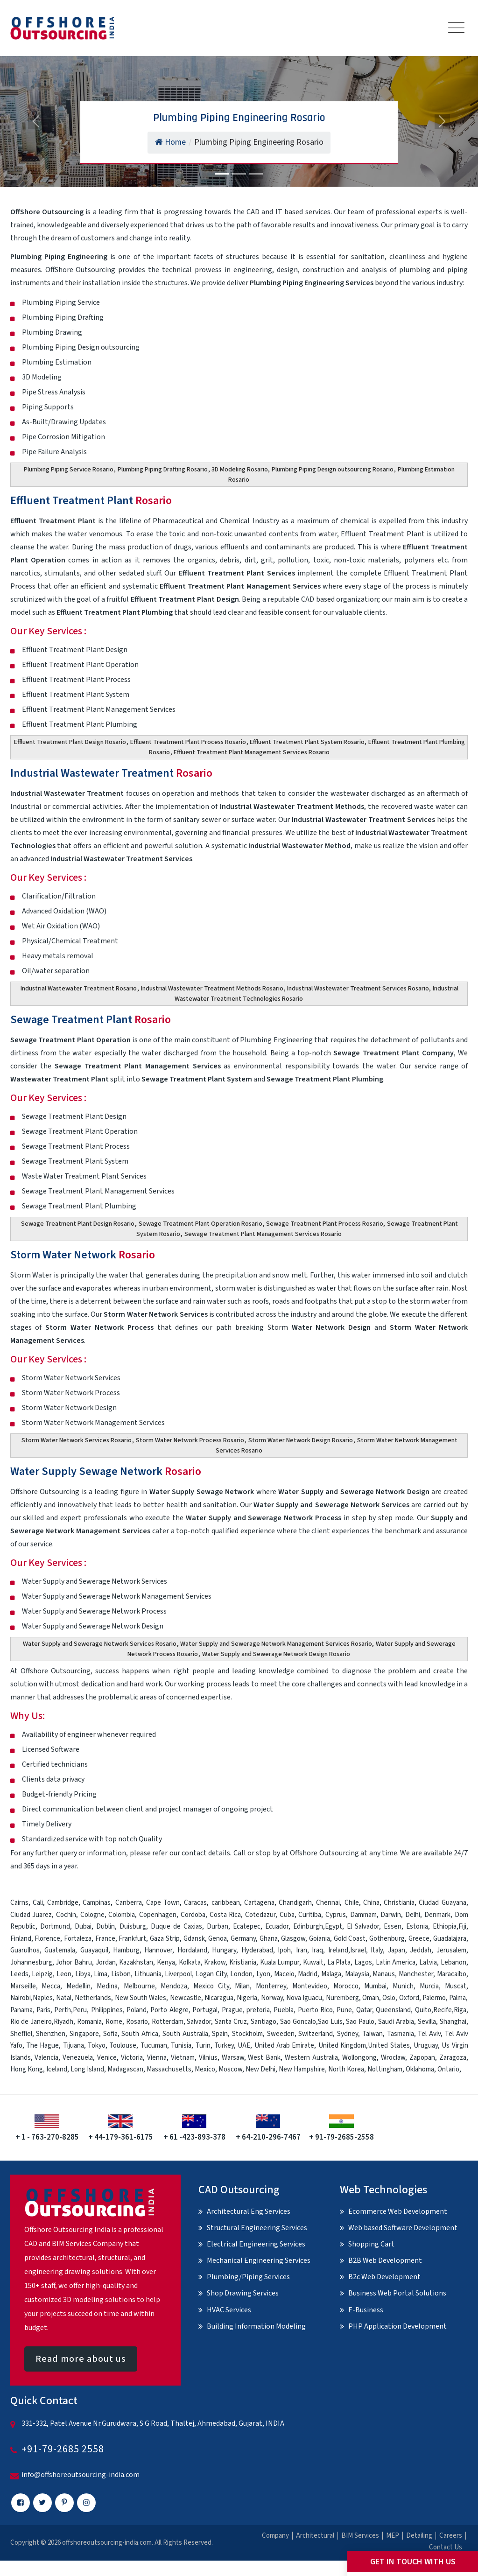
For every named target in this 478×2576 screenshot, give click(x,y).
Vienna (157, 2058)
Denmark (437, 1915)
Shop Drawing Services (243, 2293)
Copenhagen (157, 1915)
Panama (21, 2010)
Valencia (46, 2058)
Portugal (205, 2010)
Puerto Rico (315, 2010)
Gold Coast (350, 1939)
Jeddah (420, 1950)
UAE (244, 2045)
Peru (80, 2010)
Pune (344, 2010)
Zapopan (422, 2058)
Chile (351, 1903)
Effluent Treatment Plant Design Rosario (70, 742)
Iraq (317, 1950)
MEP (392, 2536)
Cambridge (62, 1903)
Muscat (455, 1986)
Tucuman (154, 2045)
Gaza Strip (165, 1939)
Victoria (132, 2058)
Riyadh (63, 2022)
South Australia (185, 2034)
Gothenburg (387, 1939)
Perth (62, 2010)
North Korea (346, 2069)
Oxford (409, 1998)
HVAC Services (229, 2310)
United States (388, 2045)
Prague (232, 2010)
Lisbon (121, 1974)
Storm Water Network (82, 1255)
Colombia (121, 1915)
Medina (107, 1986)
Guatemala (59, 1950)
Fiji (462, 1926)
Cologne (92, 1915)
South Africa (139, 2034)
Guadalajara (449, 1939)
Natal (63, 1998)
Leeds (19, 1974)
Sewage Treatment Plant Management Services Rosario (263, 1234)
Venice (107, 2058)
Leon (63, 1974)
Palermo (434, 1998)
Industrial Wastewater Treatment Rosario (79, 988)
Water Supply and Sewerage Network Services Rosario (99, 1644)
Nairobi (20, 1998)
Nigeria (247, 1998)
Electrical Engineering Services (256, 2244)
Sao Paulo (360, 2022)
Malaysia (357, 1974)
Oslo (388, 1998)
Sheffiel (21, 2034)
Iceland (56, 2069)
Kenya (166, 1962)
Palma (457, 1998)
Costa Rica (225, 1915)
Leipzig (42, 1974)
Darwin (390, 1915)
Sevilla (427, 2022)
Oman (370, 1998)
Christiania (399, 1903)
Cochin (66, 1915)
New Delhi (260, 2069)
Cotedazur (260, 1915)
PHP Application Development (397, 2326)
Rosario (137, 2022)
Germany (243, 1939)
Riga (460, 2010)
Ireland (338, 1950)
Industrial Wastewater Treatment (111, 773)
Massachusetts (169, 2069)
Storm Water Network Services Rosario (76, 1440)
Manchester (416, 1974)
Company (275, 2536)
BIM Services (360, 2536)
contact (194, 1853)
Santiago (263, 2022)
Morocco (345, 1986)
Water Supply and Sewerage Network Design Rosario (276, 1654)
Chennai (328, 1903)
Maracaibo (451, 1974)
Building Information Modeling (256, 2326)
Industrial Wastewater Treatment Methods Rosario (212, 988)
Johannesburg (31, 1962)
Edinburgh (308, 1926)
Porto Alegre (169, 2010)
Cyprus (335, 1915)
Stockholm (247, 2034)
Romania (89, 2022)
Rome (113, 2022)
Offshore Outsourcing (56, 1671)
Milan (242, 1986)
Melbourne (139, 1986)
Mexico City (211, 1986)
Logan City (211, 1974)
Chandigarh (295, 1903)
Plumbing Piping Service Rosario (68, 469)
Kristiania (242, 1962)
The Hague (42, 2045)
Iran (301, 1950)
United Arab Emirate (284, 2045)
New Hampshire (302, 2069)
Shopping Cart (371, 2244)
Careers (450, 2536)
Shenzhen (50, 2034)
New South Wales (141, 1998)
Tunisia (181, 2045)
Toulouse (122, 2045)
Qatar (364, 2010)
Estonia (417, 1926)
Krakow (214, 1962)
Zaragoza (452, 2058)
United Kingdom (342, 2045)
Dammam (363, 1915)
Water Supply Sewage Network (105, 1471)
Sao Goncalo (298, 2022)
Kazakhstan (136, 1962)
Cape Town (163, 1903)
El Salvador (363, 1926)
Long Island (87, 2069)
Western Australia (311, 2058)
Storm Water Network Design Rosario (300, 1440)
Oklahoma (420, 2069)
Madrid (307, 1974)
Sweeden (281, 2034)
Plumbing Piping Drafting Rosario (163, 469)
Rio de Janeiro (31, 2022)
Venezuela (78, 2058)
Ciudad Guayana (442, 1903)
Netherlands (93, 1998)
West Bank (264, 2058)
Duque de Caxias (176, 1926)
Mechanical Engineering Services (258, 2260)
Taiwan (372, 2034)
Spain (220, 2034)
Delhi (412, 1915)
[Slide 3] (256, 173)
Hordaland (192, 1950)
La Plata (339, 1962)
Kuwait (313, 1962)
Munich (403, 1986)
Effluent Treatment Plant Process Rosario (188, 742)
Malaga (331, 1974)
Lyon (263, 1974)
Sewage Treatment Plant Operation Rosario (200, 1223)
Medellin (78, 1986)
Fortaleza (77, 1939)
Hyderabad (257, 1950)
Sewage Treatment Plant (90, 1019)
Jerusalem (451, 1950)
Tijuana (73, 2045)
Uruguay (426, 2045)
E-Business (365, 2310)
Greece (418, 1939)
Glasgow (293, 1939)
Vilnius (208, 2058)
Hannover (158, 1950)
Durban (217, 1926)
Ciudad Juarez (31, 1915)
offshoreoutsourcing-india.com (107, 2543)
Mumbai (375, 1986)
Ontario (448, 2069)
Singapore (84, 2034)
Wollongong (359, 2058)
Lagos (363, 1962)
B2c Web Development (384, 2277)
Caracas (195, 1903)
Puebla (284, 2010)
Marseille (23, 1986)
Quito (423, 2010)
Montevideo (309, 1986)
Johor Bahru (74, 1962)
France (105, 1939)
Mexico (205, 2069)
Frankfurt (132, 1939)
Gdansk (194, 1939)
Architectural (315, 2536)
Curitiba (309, 1915)
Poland (137, 2010)
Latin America (396, 1962)
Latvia (428, 1962)
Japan (396, 1950)
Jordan (106, 1962)
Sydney (347, 2034)
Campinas (97, 1903)
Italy (377, 1950)
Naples (43, 1998)
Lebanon (453, 1962)
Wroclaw (393, 2058)
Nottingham (384, 2069)
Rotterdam (167, 2022)
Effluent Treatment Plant (91, 500)
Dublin (105, 1926)
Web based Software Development (402, 2228)
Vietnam (183, 2058)
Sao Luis (330, 2022)
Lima (100, 1974)
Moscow (230, 2069)
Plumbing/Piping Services (248, 2277)
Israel (358, 1950)
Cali (38, 1903)
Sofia (110, 2034)
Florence (47, 1939)
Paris (43, 2010)
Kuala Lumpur (280, 1962)
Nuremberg (342, 1998)
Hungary (224, 1950)
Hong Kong (26, 2069)
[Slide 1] (222, 173)
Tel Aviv (429, 2034)
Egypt (333, 1926)
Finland (20, 1939)
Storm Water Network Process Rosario (190, 1440)
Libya (83, 1974)
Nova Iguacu (304, 1998)
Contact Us (445, 2547)
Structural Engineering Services (257, 2228)
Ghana (269, 1939)
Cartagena (259, 1903)
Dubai (83, 1926)
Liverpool (178, 1974)
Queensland (393, 2010)
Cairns (19, 1903)
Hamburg (126, 1950)
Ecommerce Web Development (397, 2211)
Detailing (419, 2536)
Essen (392, 1926)
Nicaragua (218, 1998)
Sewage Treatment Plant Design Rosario (77, 1223)
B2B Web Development (385, 2260)
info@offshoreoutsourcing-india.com (80, 2475)
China (371, 1903)
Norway (272, 1998)
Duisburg (133, 1926)
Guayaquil (94, 1950)
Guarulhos (25, 1950)
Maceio (284, 1974)
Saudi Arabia (396, 2022)
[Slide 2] (239, 173)
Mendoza (174, 1986)
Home (170, 142)
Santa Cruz (231, 2022)
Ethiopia (445, 1926)
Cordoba (193, 1915)
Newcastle (185, 1998)
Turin (203, 2045)
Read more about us (80, 2358)
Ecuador (276, 1926)
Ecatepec (246, 1926)
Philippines (107, 2010)
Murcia (429, 1986)
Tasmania (400, 2034)
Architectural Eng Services (248, 2211)
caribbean (225, 1903)
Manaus (384, 1974)
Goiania (319, 1939)
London (241, 1974)
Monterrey (271, 1986)
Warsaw (233, 2058)
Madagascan (125, 2069)
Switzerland (315, 2034)
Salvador (199, 2022)
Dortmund (55, 1926)
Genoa (217, 1939)
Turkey (224, 2045)
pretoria (258, 2010)
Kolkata (190, 1962)
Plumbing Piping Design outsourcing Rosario (333, 469)
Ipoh (284, 1950)
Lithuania (148, 1974)
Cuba (287, 1915)
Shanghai (453, 2022)
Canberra (128, 1903)
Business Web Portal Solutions (397, 2293)
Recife (442, 2010)
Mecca (51, 1986)
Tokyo (96, 2045)
